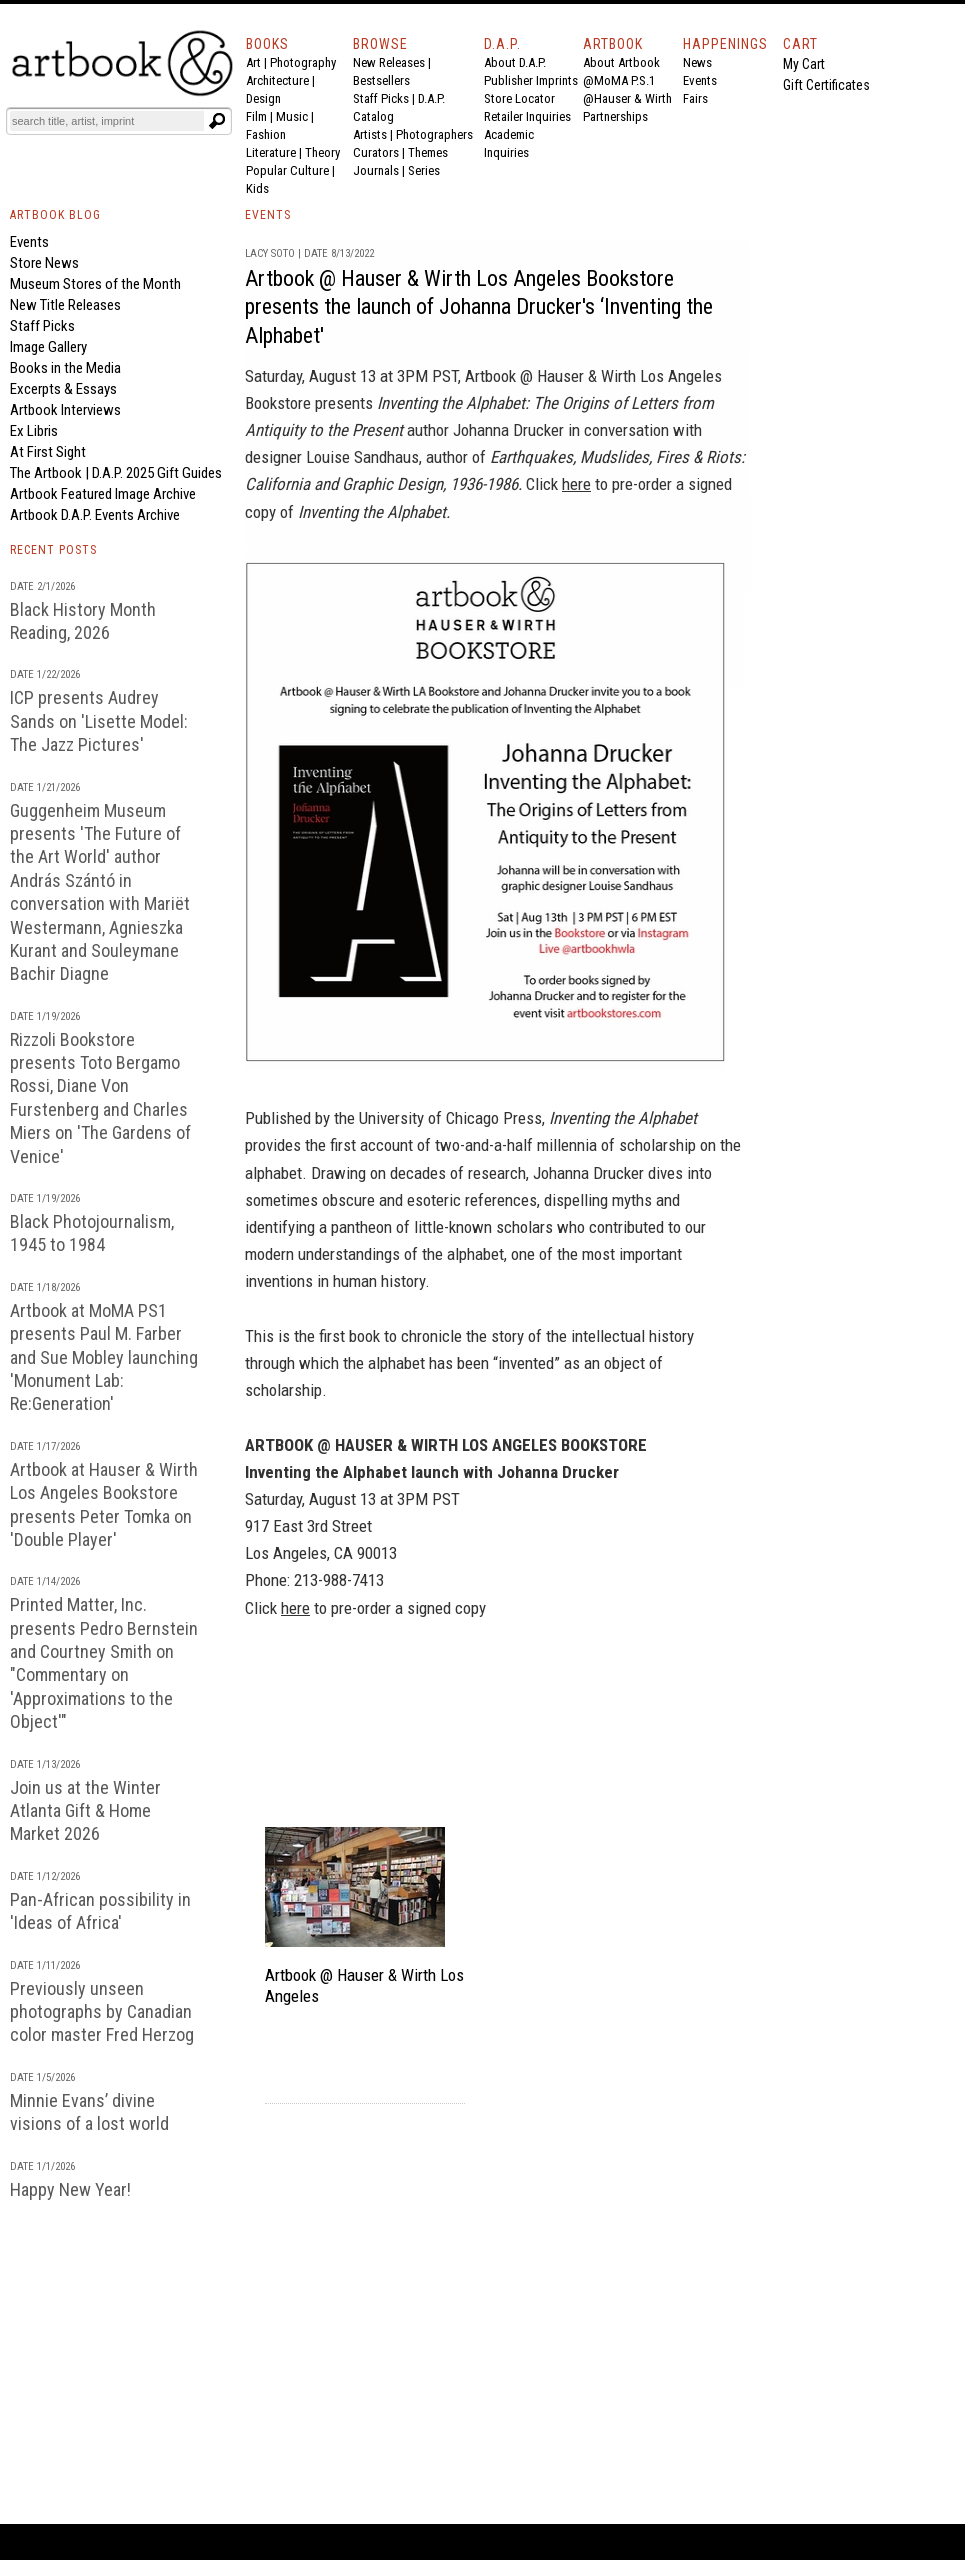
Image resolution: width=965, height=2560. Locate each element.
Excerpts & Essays (63, 389)
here (576, 484)
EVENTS (268, 215)
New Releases (389, 62)
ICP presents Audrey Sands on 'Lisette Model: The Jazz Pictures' (99, 721)
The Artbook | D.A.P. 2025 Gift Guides (116, 473)
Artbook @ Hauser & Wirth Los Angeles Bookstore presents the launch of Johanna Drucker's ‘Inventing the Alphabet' (479, 307)
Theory (322, 152)
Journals (376, 170)
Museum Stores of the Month (95, 284)
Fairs (695, 98)
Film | (261, 116)
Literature (271, 152)
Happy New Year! (70, 2189)
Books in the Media (65, 368)
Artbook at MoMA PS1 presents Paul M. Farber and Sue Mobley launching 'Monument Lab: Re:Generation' (104, 1357)
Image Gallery (48, 347)
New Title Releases (65, 305)
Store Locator (519, 98)
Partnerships (615, 116)
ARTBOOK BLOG (55, 215)
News (697, 62)
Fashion (266, 134)
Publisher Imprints (531, 80)
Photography (303, 62)
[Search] (107, 121)
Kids (257, 188)
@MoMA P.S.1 (619, 80)
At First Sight (48, 452)
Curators (376, 152)
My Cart (804, 64)
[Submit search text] (217, 121)
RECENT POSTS (53, 550)
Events (700, 80)
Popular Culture (287, 170)
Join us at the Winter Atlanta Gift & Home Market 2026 (85, 1811)
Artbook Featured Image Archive (103, 494)
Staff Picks (381, 98)
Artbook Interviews (65, 410)
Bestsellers (381, 80)
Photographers (434, 134)
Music (292, 116)
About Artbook (621, 62)
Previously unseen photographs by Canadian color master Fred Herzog (102, 2012)
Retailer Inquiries (527, 116)
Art (253, 62)
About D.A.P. (515, 62)
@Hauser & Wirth (627, 98)
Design (263, 98)
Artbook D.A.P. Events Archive (95, 515)
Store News (44, 263)
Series (424, 170)
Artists (370, 134)
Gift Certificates (826, 85)
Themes (428, 152)
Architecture (277, 80)
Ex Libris (34, 431)
